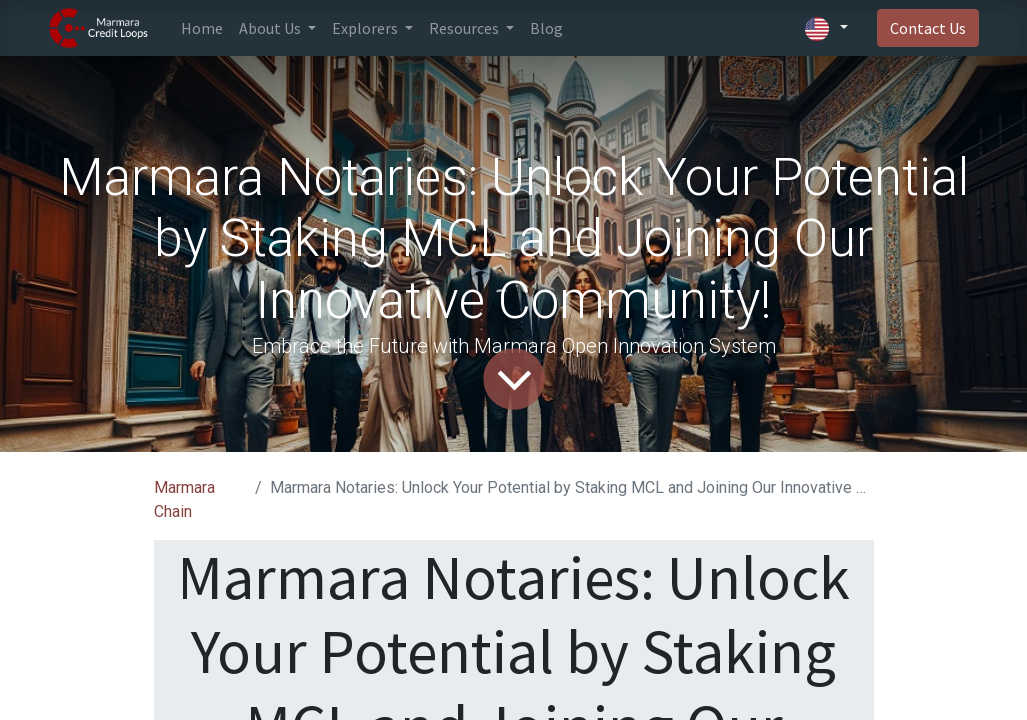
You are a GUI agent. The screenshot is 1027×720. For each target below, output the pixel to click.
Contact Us (928, 28)
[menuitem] (202, 28)
